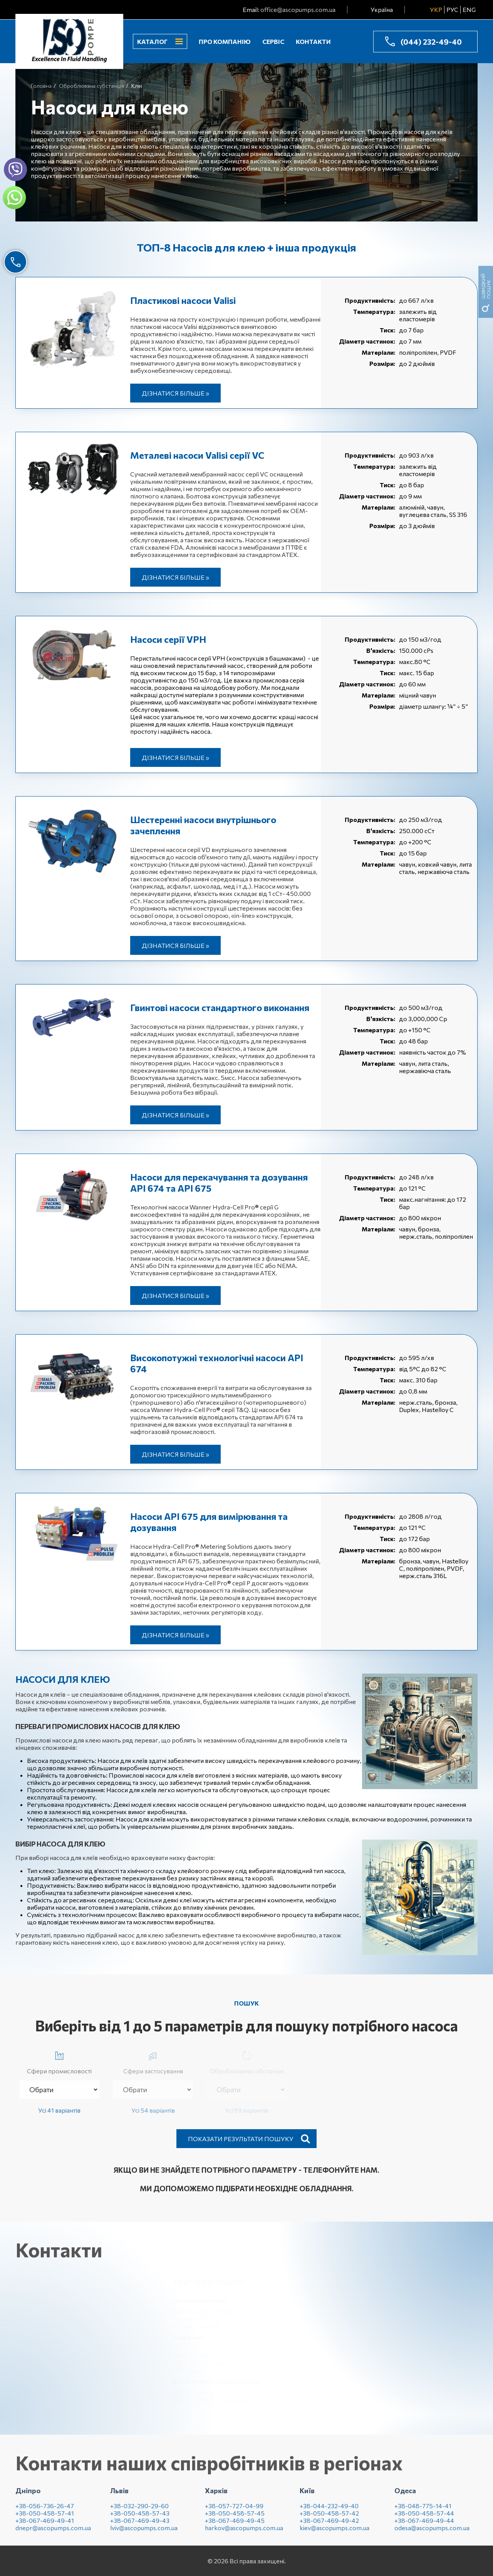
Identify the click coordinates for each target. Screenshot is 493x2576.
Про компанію (225, 41)
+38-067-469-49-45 (235, 2526)
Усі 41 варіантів (59, 2110)
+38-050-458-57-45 (235, 2518)
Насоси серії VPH (168, 639)
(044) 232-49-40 (431, 41)
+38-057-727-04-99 (234, 2511)
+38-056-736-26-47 (44, 2511)
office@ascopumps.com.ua (297, 9)
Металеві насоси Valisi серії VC (197, 455)
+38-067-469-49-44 (424, 2526)
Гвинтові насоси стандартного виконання (219, 1007)
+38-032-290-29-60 (139, 2511)
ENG (469, 9)
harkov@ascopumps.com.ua (244, 2533)
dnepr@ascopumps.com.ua (53, 2533)
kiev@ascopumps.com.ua (334, 2533)
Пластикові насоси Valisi (183, 300)
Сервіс (273, 41)
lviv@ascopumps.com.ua (144, 2533)
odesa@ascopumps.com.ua (432, 2533)
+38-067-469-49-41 (44, 2526)
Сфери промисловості (59, 2061)
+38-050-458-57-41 (44, 2518)
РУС (452, 9)
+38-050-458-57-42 (329, 2518)
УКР (436, 9)
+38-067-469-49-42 (329, 2526)
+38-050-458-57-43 (139, 2518)
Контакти (313, 41)
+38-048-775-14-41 (422, 2511)
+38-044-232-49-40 (329, 2511)
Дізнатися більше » (175, 393)
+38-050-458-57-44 (424, 2518)
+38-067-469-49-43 (139, 2526)
